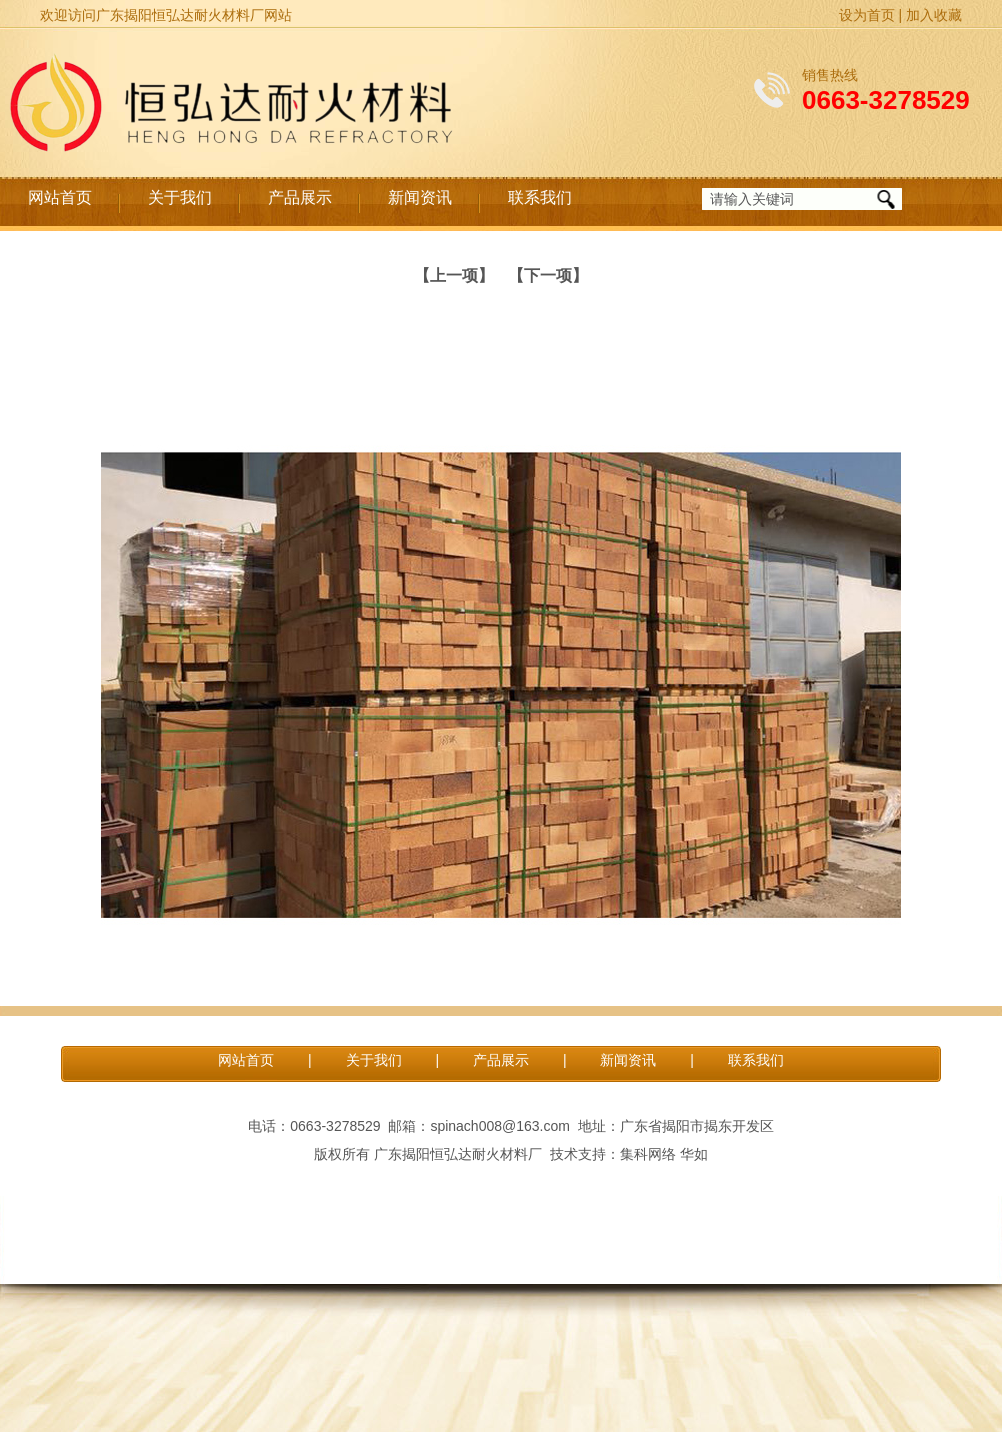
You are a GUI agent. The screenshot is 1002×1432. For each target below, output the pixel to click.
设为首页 (867, 15)
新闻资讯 (420, 197)
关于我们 (180, 197)
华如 (694, 1154)
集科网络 (648, 1154)
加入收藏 (934, 15)
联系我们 (540, 197)
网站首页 (60, 197)
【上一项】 (454, 275)
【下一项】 (548, 275)
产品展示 (300, 197)
